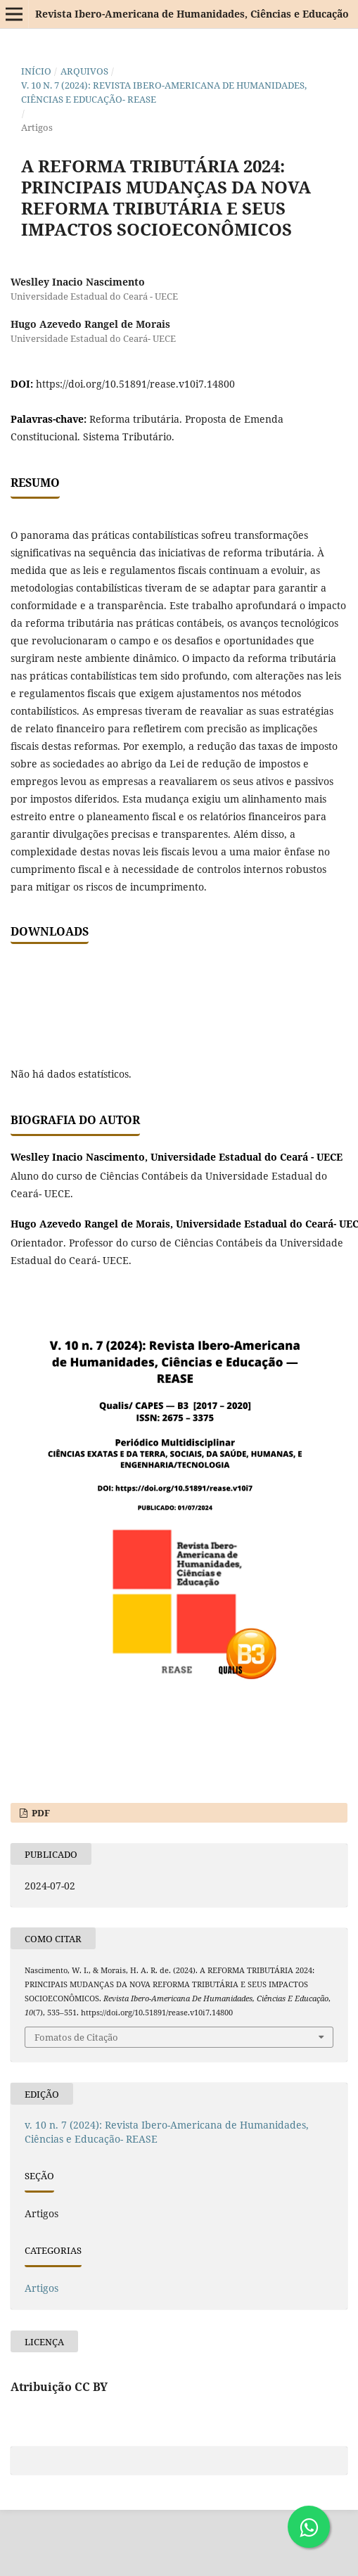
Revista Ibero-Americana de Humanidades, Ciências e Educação (192, 13)
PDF (40, 1812)
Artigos (41, 2288)
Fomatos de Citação (76, 2037)
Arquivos (84, 71)
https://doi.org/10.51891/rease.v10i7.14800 (135, 383)
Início (36, 71)
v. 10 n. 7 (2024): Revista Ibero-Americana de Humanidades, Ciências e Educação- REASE (164, 92)
